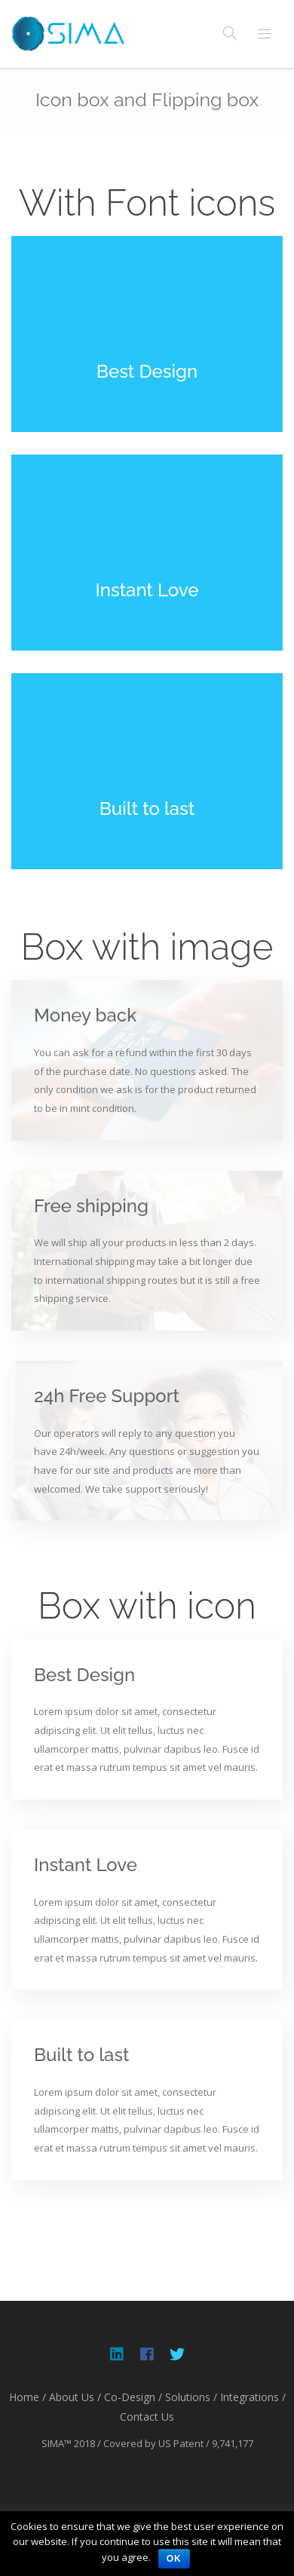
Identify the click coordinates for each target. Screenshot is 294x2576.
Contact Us (147, 2416)
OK (174, 2558)
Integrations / (253, 2397)
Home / (27, 2397)
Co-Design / (133, 2397)
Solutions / (191, 2397)
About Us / (75, 2397)
